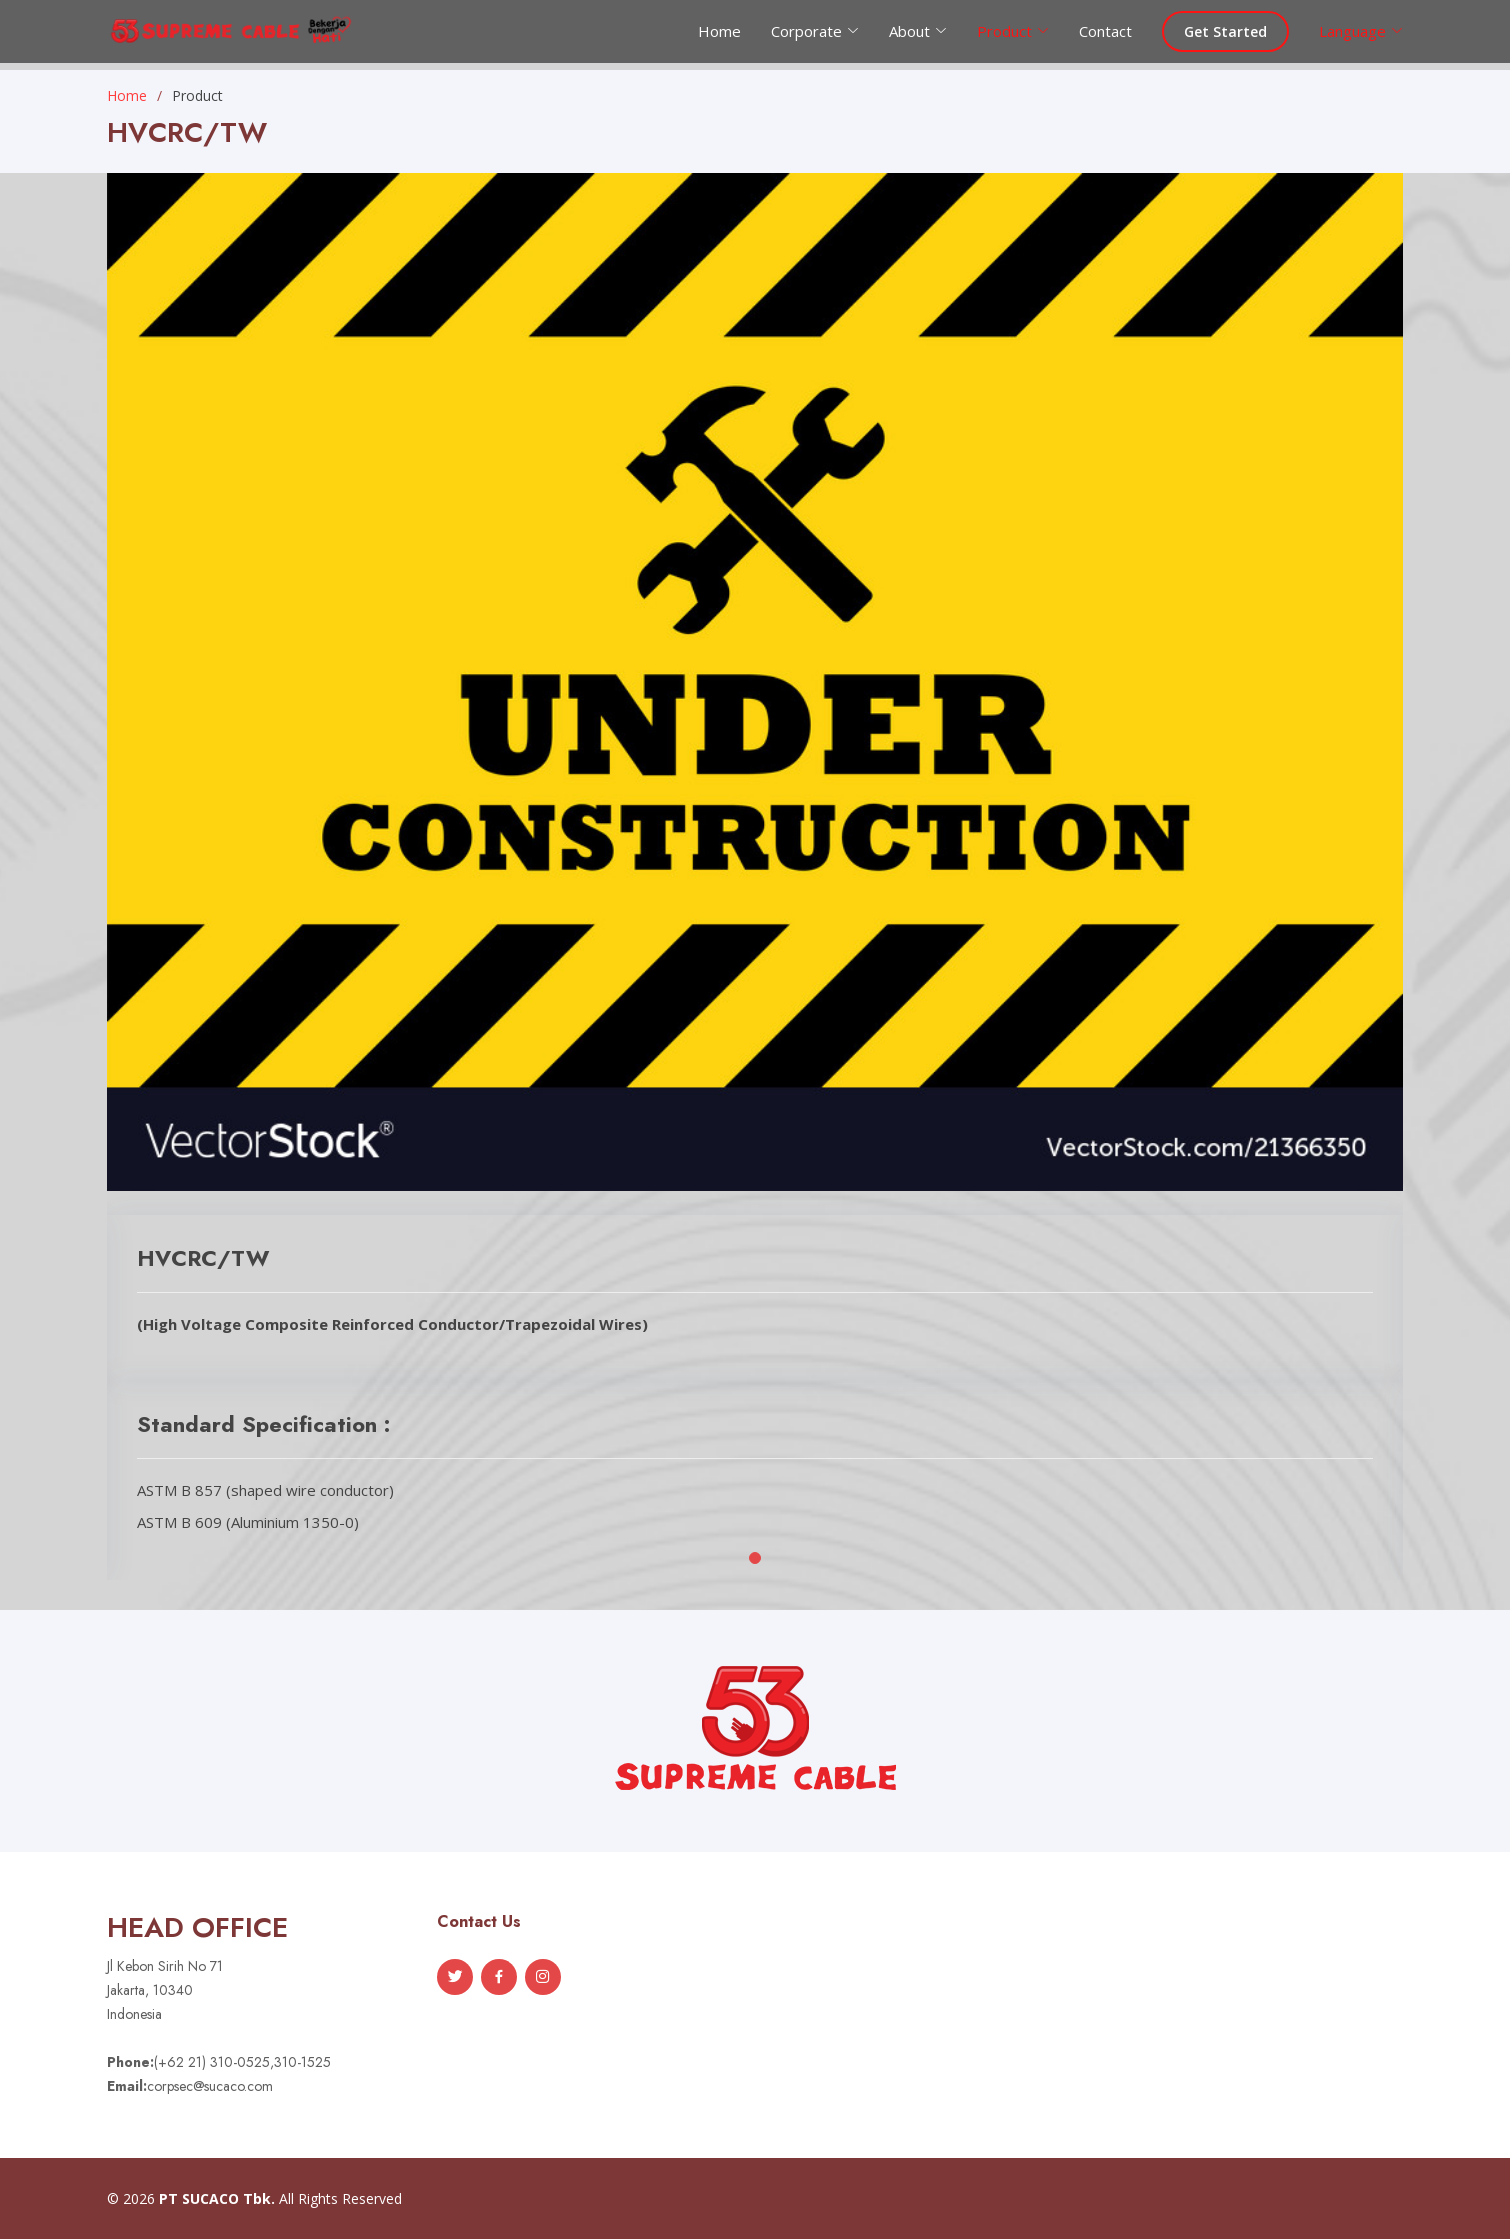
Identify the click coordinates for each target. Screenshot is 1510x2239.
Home (719, 31)
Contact (1105, 31)
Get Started (1225, 31)
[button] (755, 1558)
